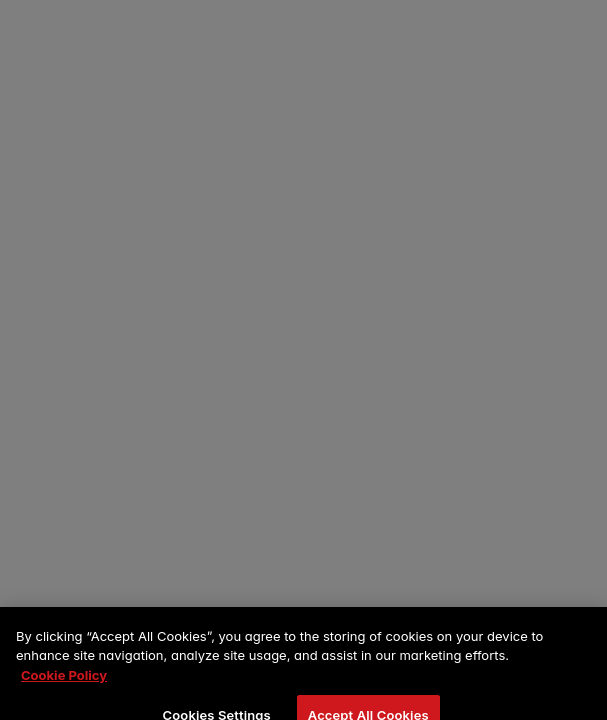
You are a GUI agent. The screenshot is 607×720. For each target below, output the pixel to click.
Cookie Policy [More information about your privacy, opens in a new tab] (64, 682)
